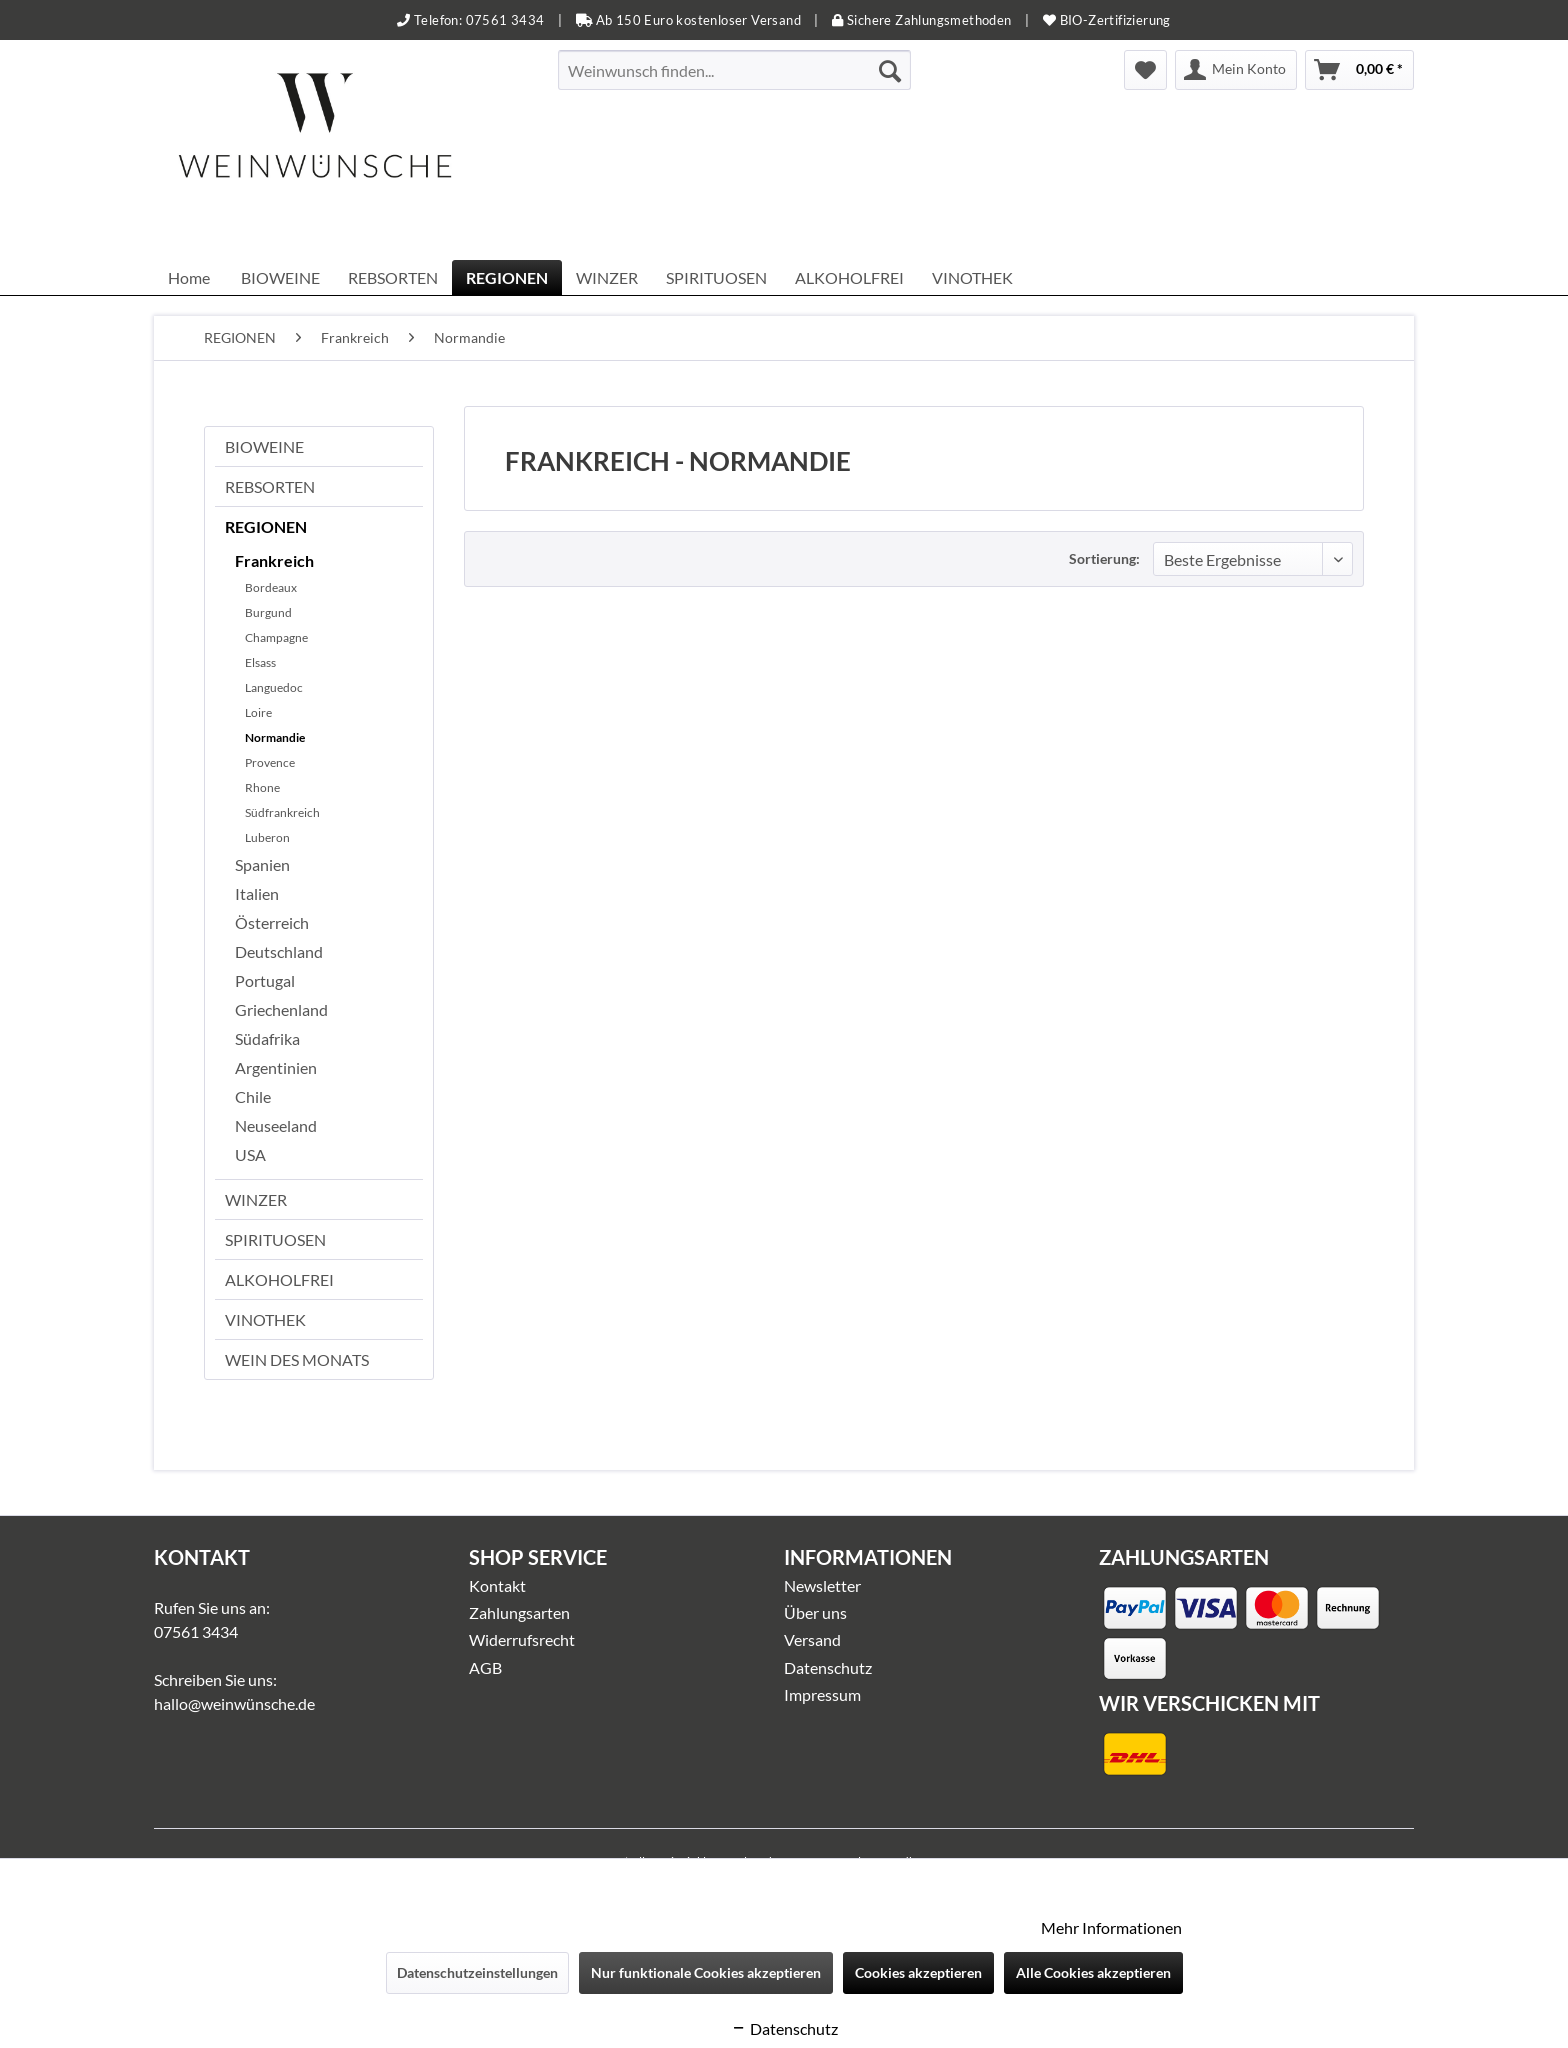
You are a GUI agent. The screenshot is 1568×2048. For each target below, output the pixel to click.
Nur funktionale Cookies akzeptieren (706, 1972)
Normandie (275, 737)
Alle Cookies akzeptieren (1093, 1972)
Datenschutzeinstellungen (477, 1972)
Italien (257, 893)
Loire (258, 712)
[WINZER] (607, 277)
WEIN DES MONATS (297, 1359)
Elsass (260, 662)
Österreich (272, 922)
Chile (253, 1096)
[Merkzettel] (1145, 70)
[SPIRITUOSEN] (716, 277)
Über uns (815, 1612)
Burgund (268, 612)
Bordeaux (271, 587)
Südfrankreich (282, 812)
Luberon (267, 837)
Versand (812, 1639)
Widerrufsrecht (522, 1639)
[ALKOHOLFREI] (849, 277)
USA (250, 1154)
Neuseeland (276, 1125)
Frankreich (274, 560)
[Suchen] (890, 70)
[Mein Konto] (1236, 70)
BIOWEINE (264, 446)
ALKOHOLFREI (279, 1279)
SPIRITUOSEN (275, 1239)
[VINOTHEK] (972, 277)
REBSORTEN (270, 486)
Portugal (265, 980)
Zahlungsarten (519, 1612)
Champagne (276, 637)
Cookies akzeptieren (918, 1972)
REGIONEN (266, 526)
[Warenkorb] (1359, 70)
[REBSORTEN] (393, 277)
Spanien (262, 864)
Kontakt (497, 1585)
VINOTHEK (265, 1319)
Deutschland (279, 951)
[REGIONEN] (507, 277)
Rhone (262, 787)
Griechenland (281, 1009)
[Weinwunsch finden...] (734, 70)
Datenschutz (828, 1667)
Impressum (822, 1694)
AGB (485, 1667)
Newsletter (822, 1585)
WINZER (256, 1199)
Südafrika (267, 1038)
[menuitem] (734, 70)
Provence (270, 762)
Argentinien (276, 1067)
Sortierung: (1104, 558)
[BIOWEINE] (280, 277)
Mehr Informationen (1111, 1927)
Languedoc (274, 687)
